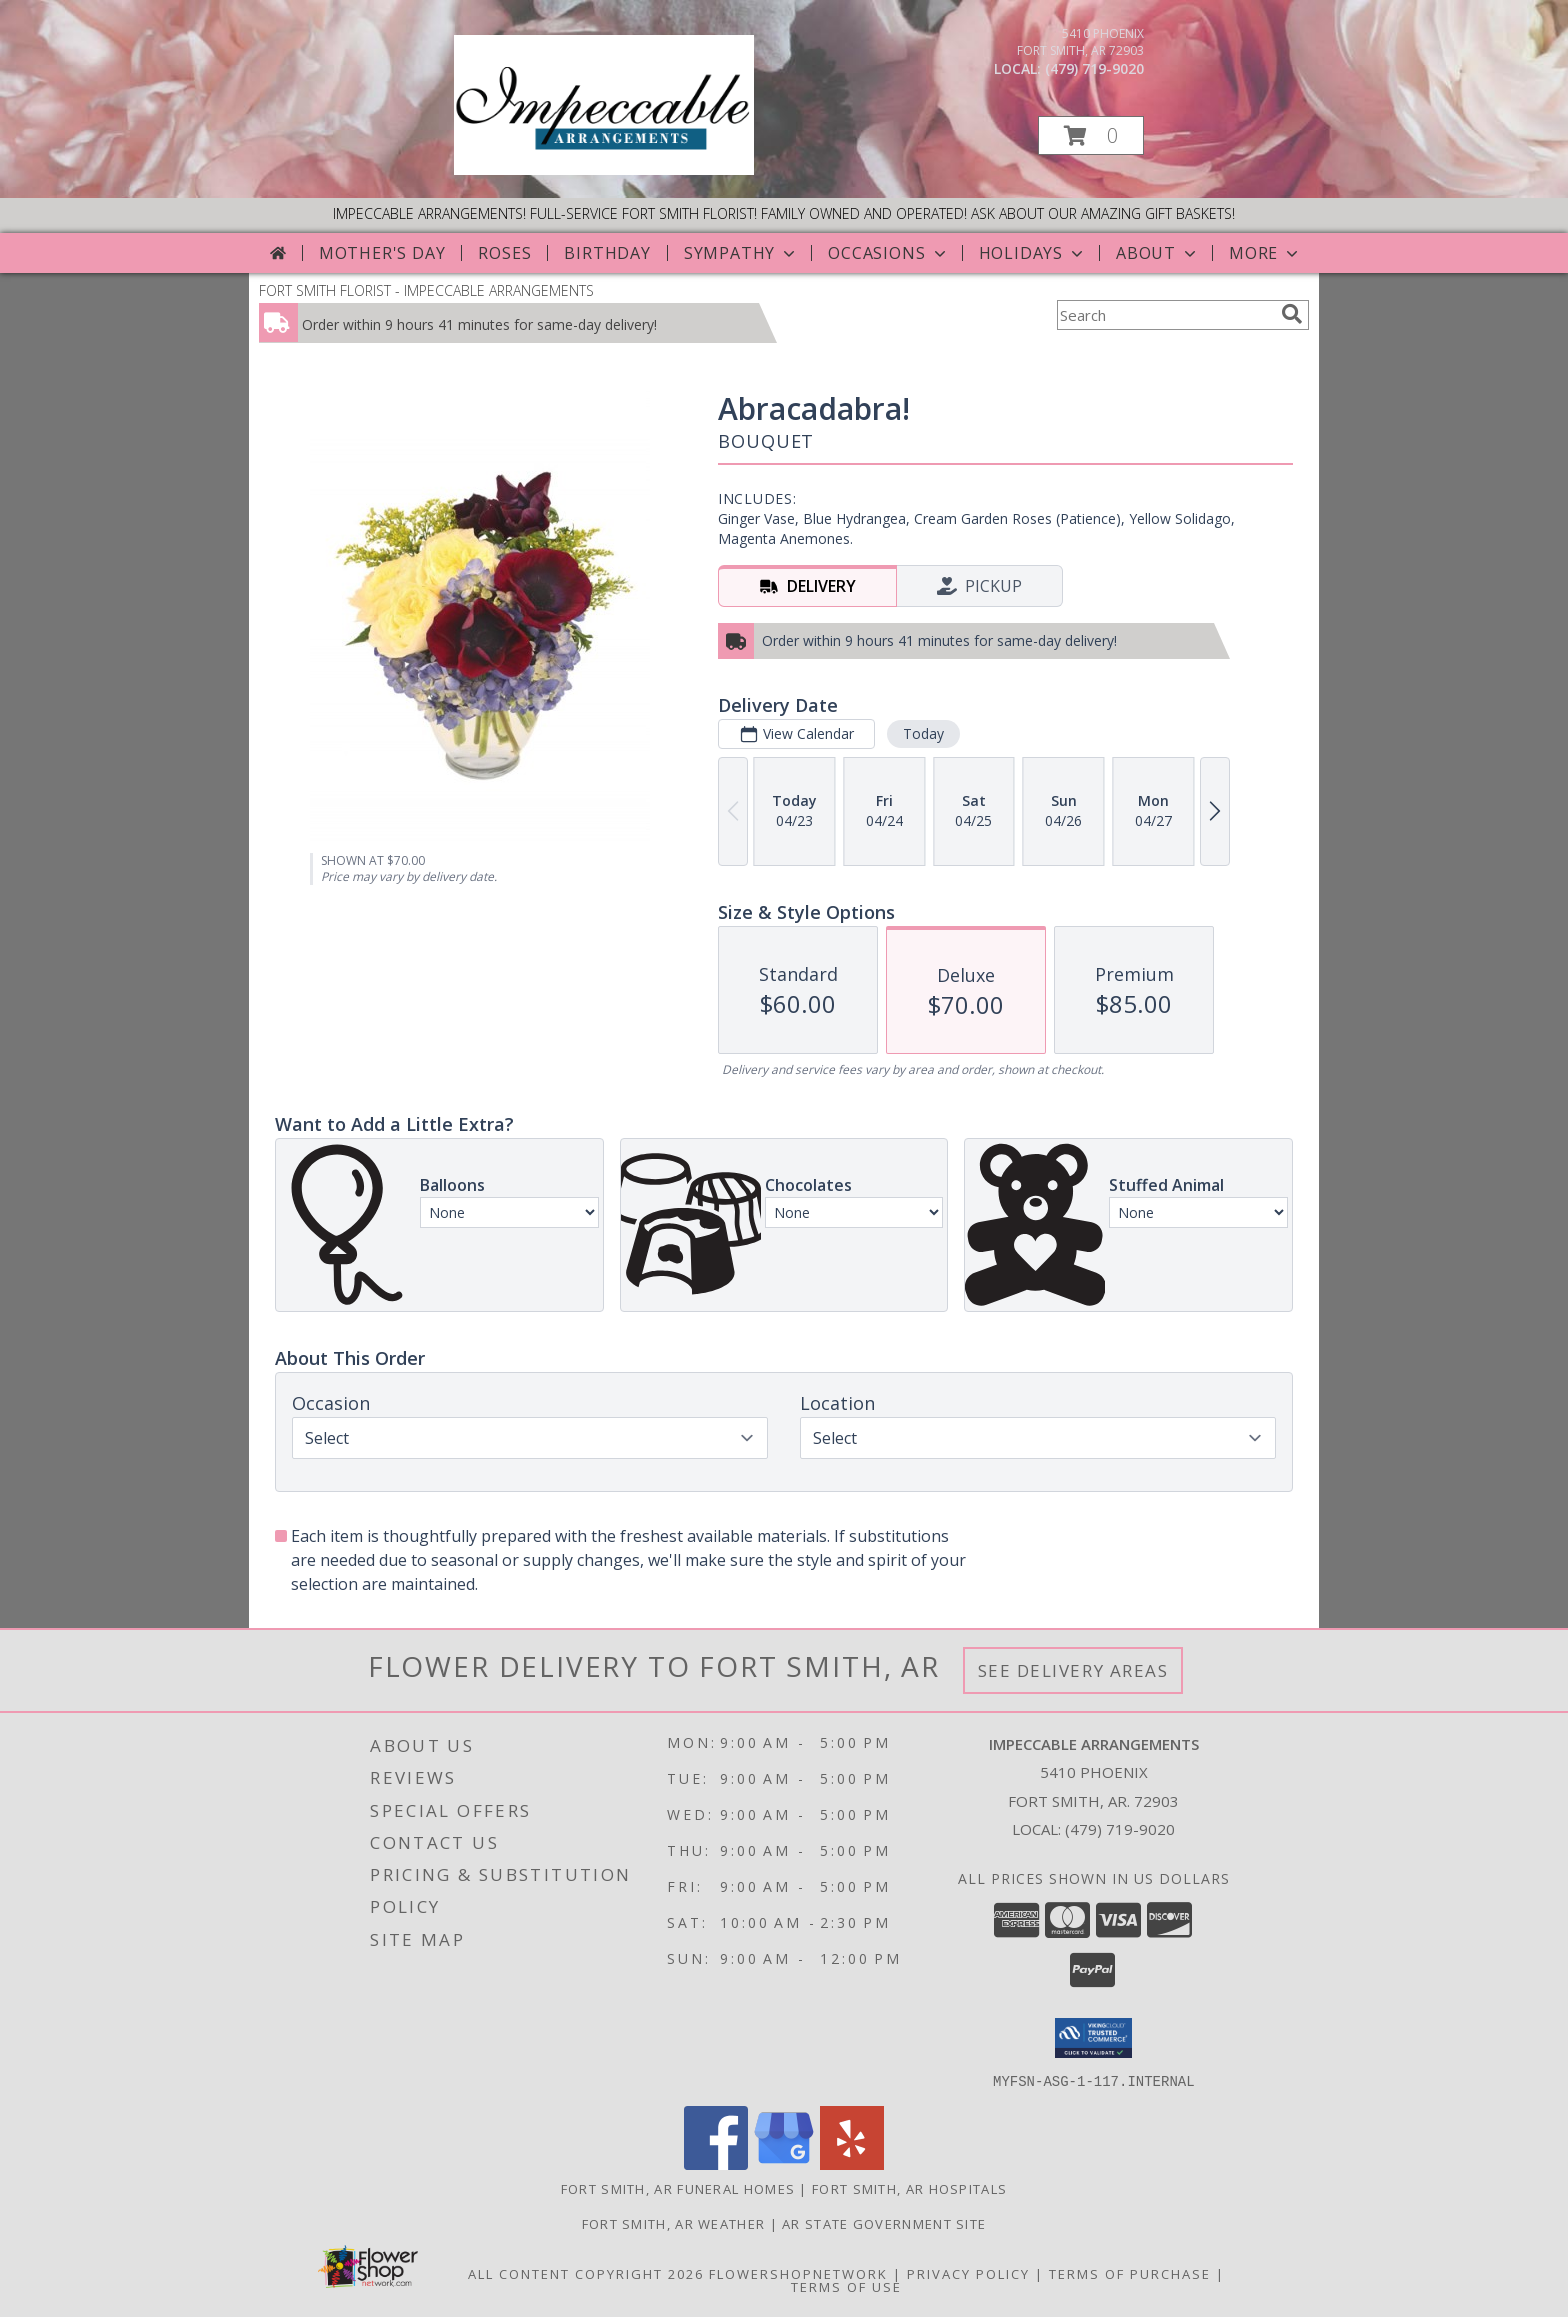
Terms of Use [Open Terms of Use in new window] (846, 2286)
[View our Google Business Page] (784, 2163)
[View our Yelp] (852, 2163)
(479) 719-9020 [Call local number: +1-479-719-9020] (1094, 68)
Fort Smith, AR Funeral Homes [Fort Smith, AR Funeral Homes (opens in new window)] (678, 2188)
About (1158, 253)
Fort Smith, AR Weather (674, 2223)
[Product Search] (1165, 315)
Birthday (607, 253)
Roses (504, 253)
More (1265, 253)
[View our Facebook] (716, 2163)
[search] (1292, 314)
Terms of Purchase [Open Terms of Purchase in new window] (1130, 2273)
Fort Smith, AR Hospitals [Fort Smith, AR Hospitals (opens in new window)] (909, 2188)
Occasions (888, 253)
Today (923, 733)
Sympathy (741, 253)
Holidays (1033, 253)
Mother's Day (382, 253)
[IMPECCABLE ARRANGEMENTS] (604, 169)
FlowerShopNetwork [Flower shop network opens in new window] (798, 2273)
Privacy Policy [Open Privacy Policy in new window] (968, 2273)
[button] (1091, 135)
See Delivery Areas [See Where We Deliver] (1073, 1670)
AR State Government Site (884, 2223)
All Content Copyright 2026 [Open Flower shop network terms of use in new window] (586, 2273)
